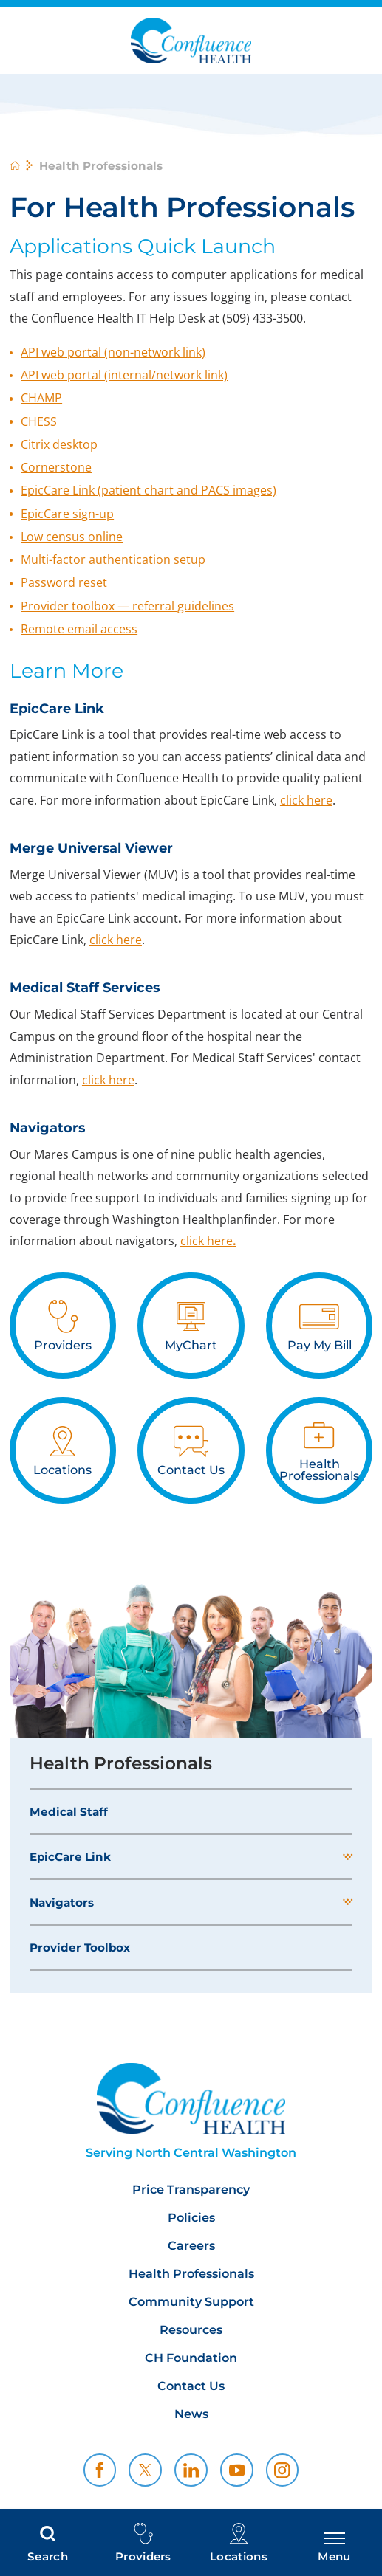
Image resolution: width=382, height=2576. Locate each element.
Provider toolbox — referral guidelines (127, 606)
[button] (347, 1857)
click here (306, 800)
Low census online (72, 536)
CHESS (39, 421)
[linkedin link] (191, 2470)
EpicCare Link (70, 1857)
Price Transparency (191, 2190)
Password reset (64, 582)
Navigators (62, 1902)
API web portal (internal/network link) (124, 375)
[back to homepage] (15, 165)
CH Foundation (191, 2358)
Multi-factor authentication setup (113, 559)
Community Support (191, 2302)
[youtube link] (236, 2470)
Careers (191, 2246)
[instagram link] (282, 2470)
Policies (191, 2218)
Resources (191, 2330)
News (191, 2414)
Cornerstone (56, 467)
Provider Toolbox (80, 1947)
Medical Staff (69, 1812)
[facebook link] (100, 2470)
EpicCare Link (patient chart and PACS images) (148, 490)
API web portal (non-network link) (113, 352)
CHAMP (41, 398)
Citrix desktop (59, 444)
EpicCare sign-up (67, 514)
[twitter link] (145, 2470)
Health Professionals (121, 1763)
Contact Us (191, 2386)
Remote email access (79, 629)
